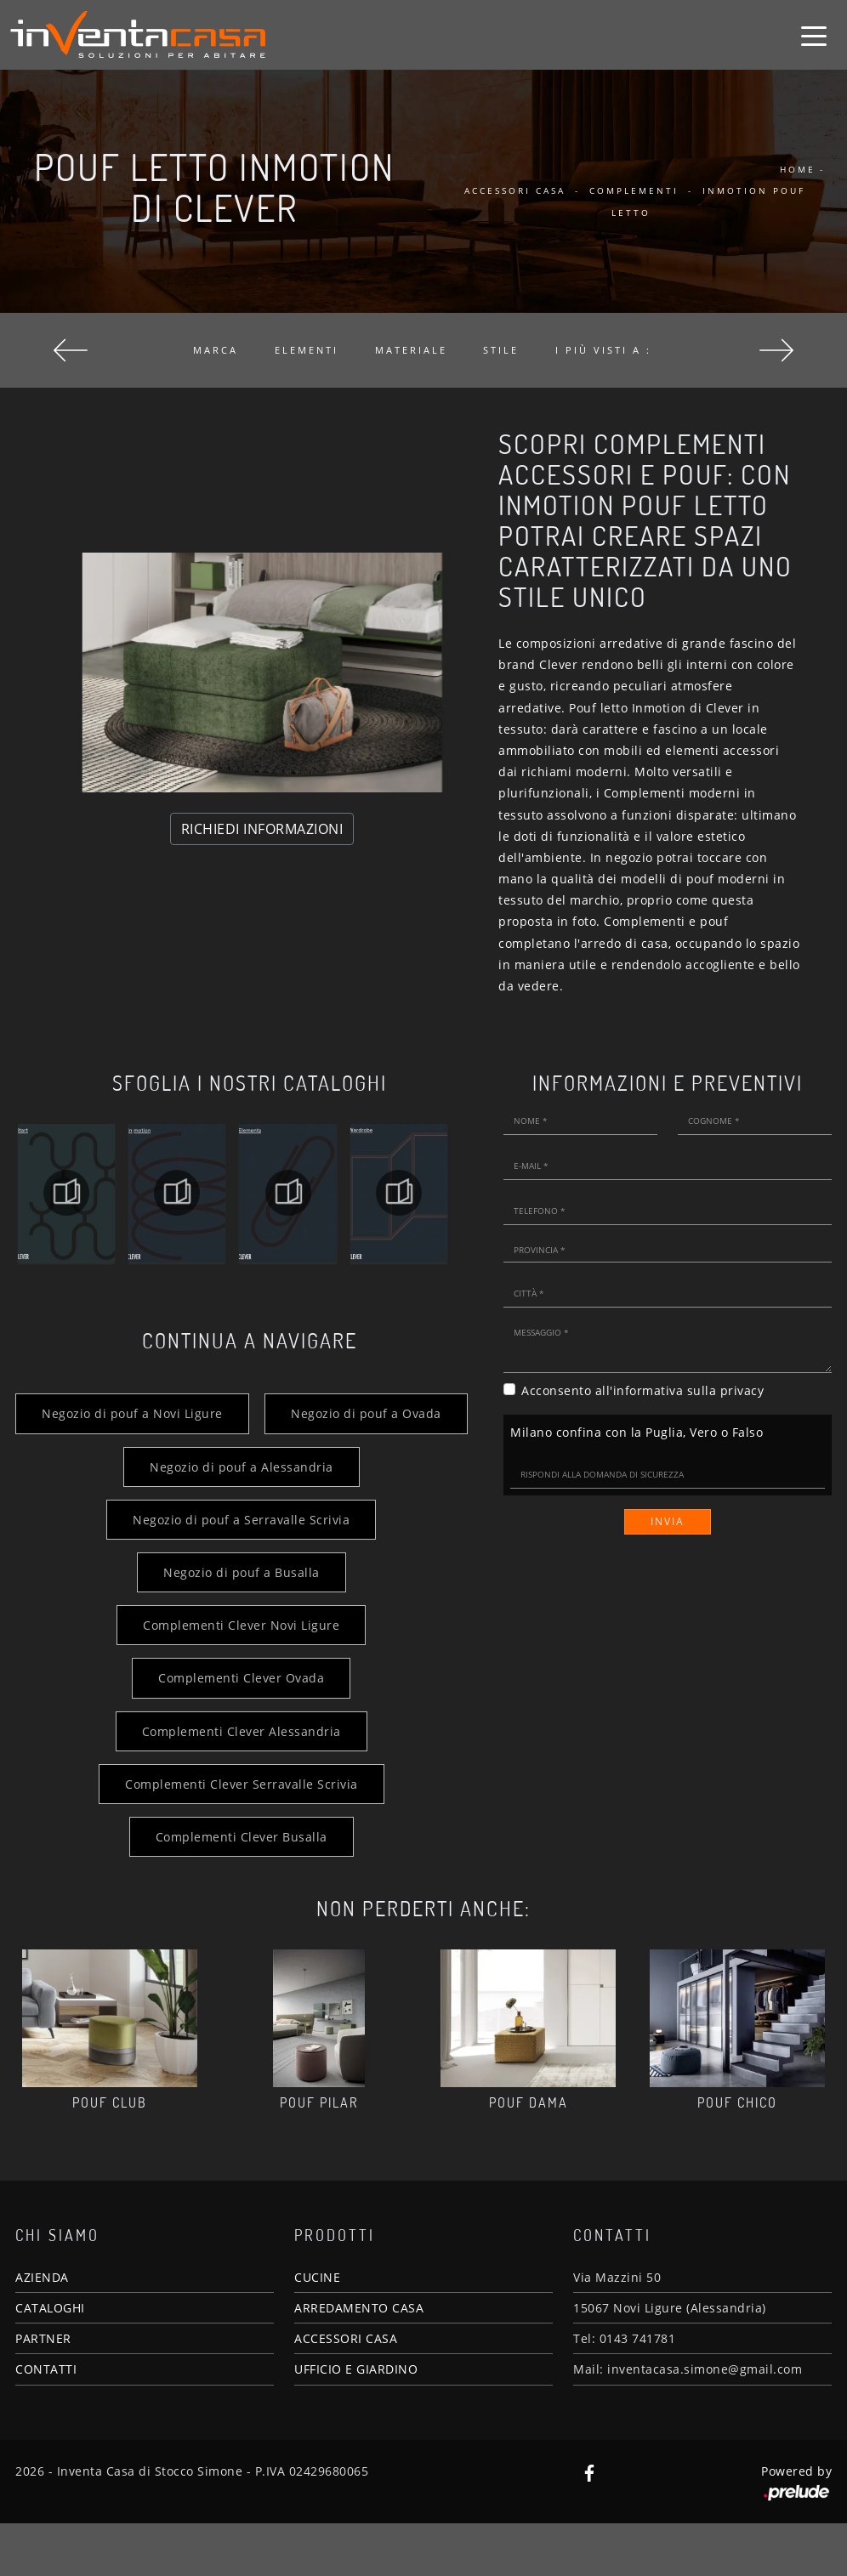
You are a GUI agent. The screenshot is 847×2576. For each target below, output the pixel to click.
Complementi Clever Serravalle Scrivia (240, 1837)
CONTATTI (46, 2422)
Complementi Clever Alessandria (240, 1784)
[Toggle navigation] (814, 35)
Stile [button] (501, 349)
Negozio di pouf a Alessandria (241, 1520)
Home (798, 169)
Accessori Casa (515, 190)
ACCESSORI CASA (345, 2391)
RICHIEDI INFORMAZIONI (262, 829)
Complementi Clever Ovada (241, 1731)
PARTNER (43, 2391)
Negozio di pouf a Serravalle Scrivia (241, 1572)
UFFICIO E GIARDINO (356, 2422)
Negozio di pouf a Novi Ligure (241, 1413)
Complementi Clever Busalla (241, 1889)
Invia (668, 1521)
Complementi (634, 190)
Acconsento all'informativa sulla (642, 1390)
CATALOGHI (50, 2360)
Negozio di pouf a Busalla (240, 1625)
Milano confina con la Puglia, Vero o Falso (636, 1432)
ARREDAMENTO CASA (359, 2360)
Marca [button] (215, 349)
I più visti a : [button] (603, 349)
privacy (742, 1390)
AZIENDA (42, 2330)
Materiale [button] (411, 349)
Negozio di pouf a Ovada (241, 1467)
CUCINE (317, 2330)
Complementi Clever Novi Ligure (241, 1678)
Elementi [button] (306, 349)
